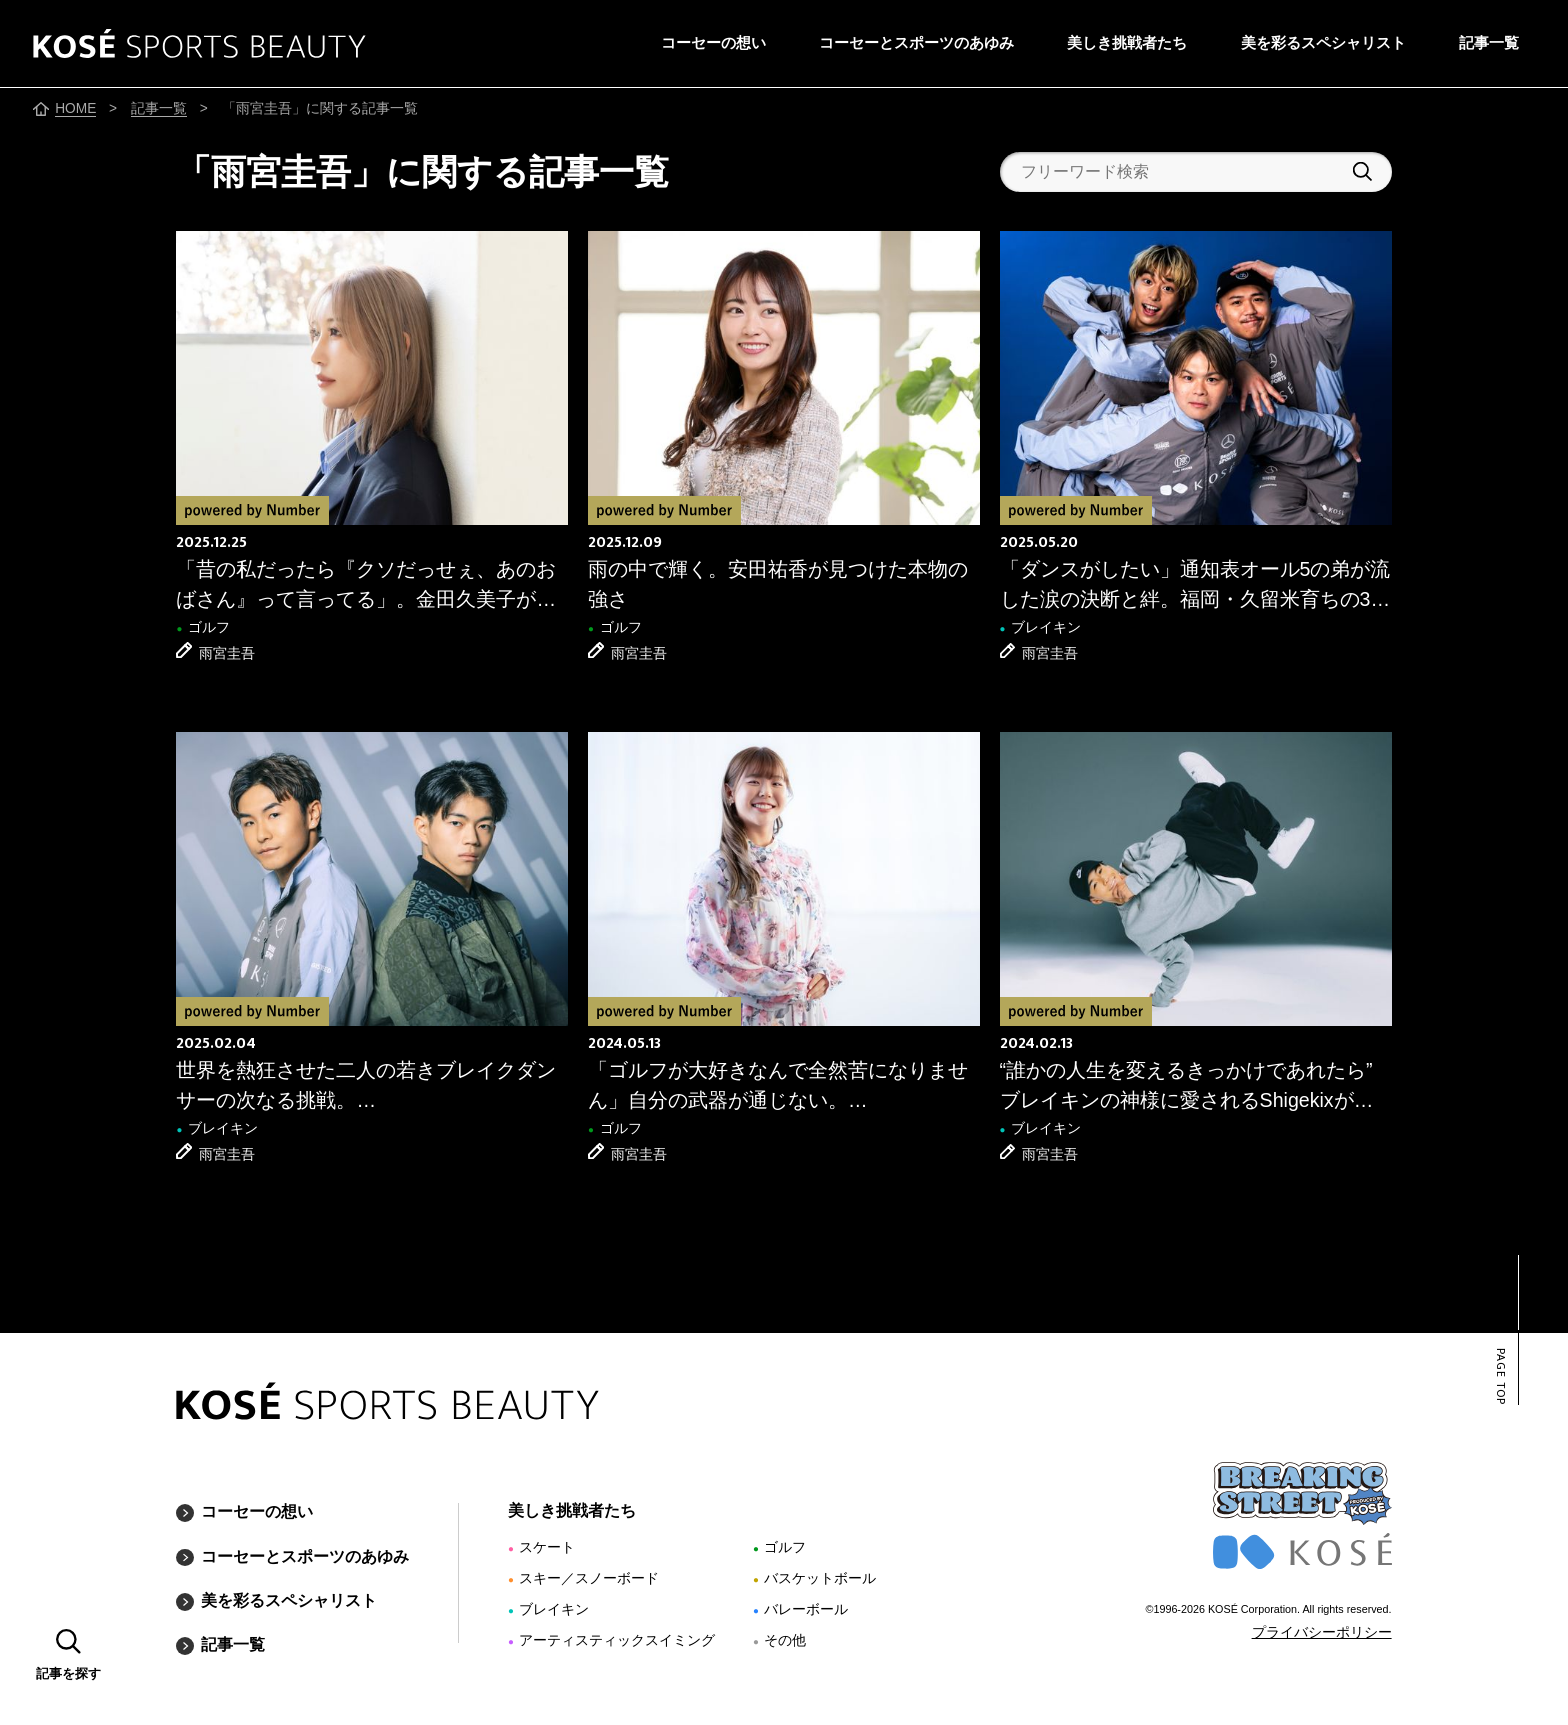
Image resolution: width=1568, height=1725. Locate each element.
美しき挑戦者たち (1127, 43)
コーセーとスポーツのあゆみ (916, 43)
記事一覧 (1489, 43)
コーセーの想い (713, 43)
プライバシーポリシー (1322, 1632)
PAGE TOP (1500, 1376)
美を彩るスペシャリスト (1323, 43)
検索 (1362, 171)
